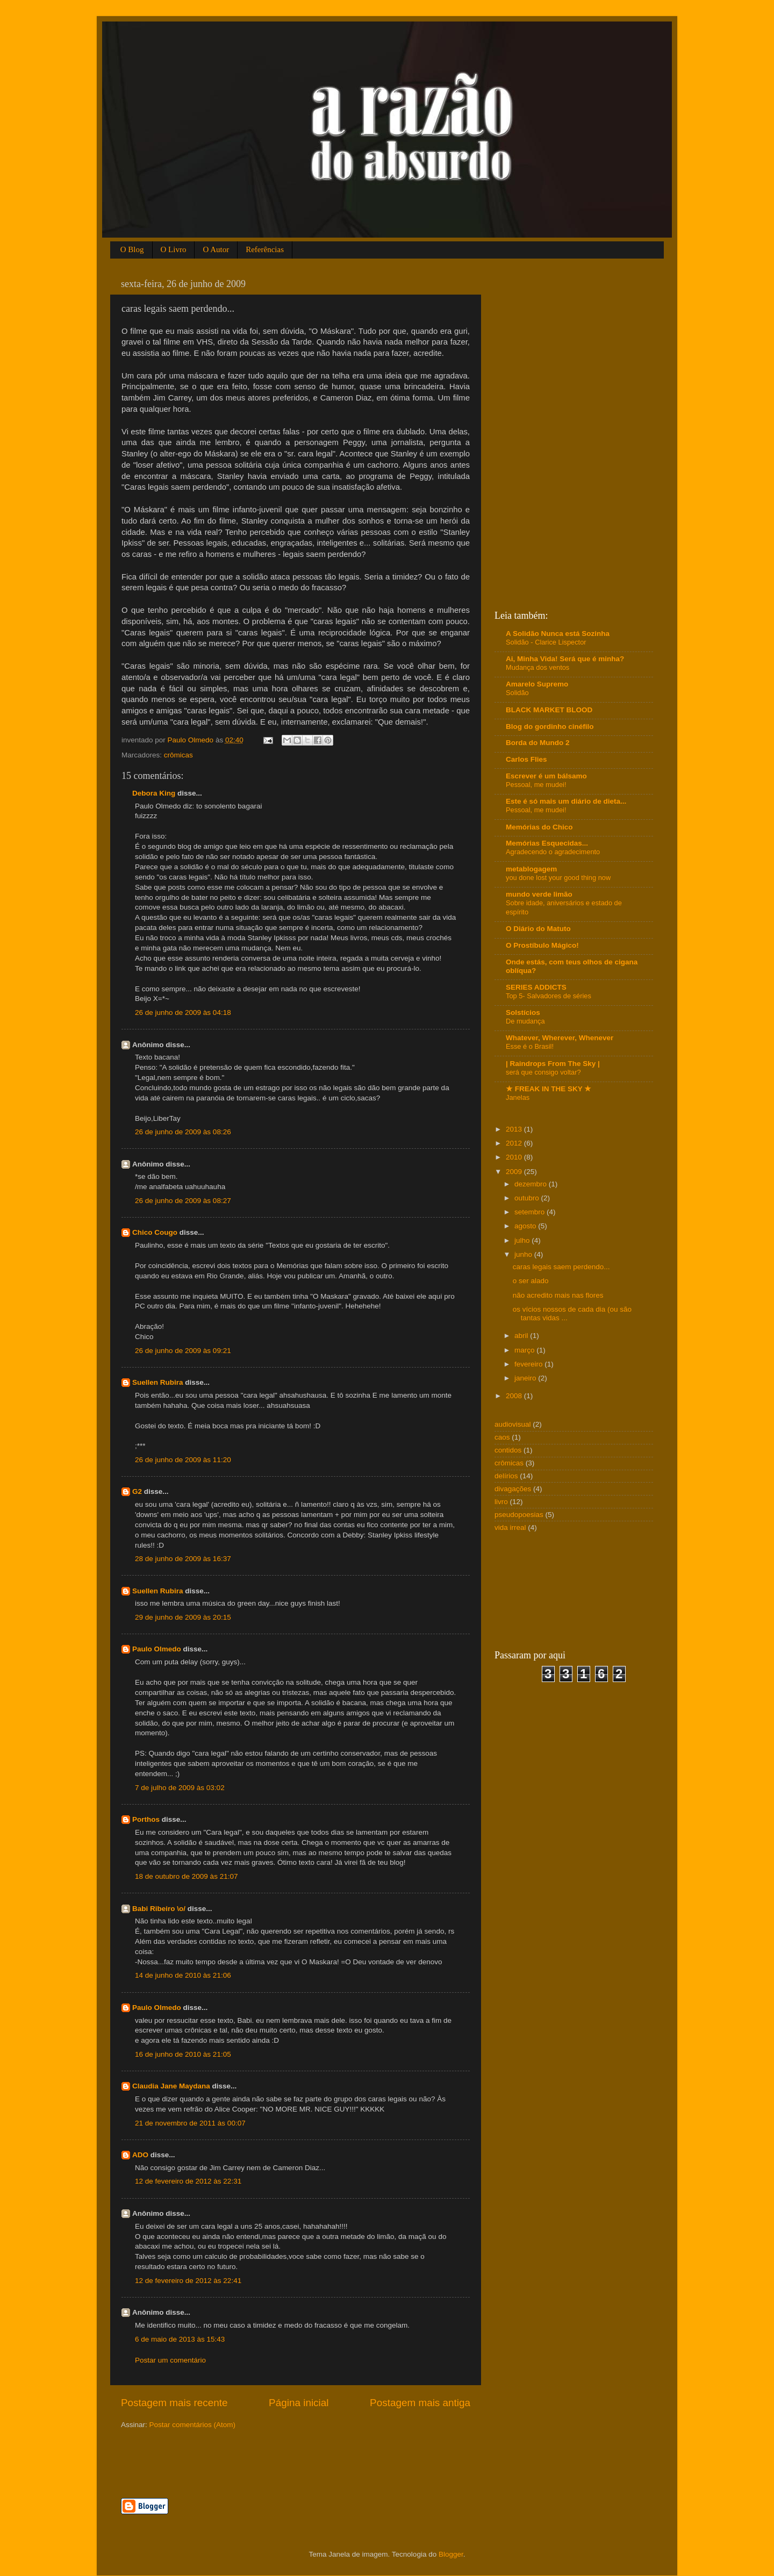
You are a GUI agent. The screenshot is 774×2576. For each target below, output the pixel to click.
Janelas (517, 1097)
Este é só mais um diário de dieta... (566, 801)
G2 (137, 1491)
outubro (527, 1198)
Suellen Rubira (157, 1382)
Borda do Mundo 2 (538, 743)
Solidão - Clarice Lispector (546, 642)
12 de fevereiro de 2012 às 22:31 (188, 2181)
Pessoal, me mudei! (536, 785)
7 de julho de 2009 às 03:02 (180, 1788)
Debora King (153, 793)
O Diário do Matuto (538, 929)
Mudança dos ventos (537, 667)
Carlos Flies (526, 759)
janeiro (526, 1378)
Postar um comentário (170, 2360)
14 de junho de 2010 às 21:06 (183, 1975)
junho (524, 1254)
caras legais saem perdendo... (561, 1267)
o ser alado (531, 1281)
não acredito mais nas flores (558, 1295)
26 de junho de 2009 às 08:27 (183, 1201)
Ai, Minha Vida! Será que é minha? (565, 659)
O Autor (216, 249)
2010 (515, 1157)
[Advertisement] (246, 2462)
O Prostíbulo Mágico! (542, 945)
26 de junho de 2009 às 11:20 (183, 1460)
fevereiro (529, 1364)
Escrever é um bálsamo (546, 776)
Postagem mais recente (174, 2402)
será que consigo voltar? (543, 1072)
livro (501, 1502)
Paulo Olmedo (156, 1649)
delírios (506, 1476)
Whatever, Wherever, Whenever (559, 1038)
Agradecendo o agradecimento (553, 852)
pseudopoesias (518, 1515)
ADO (140, 2155)
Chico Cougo (154, 1232)
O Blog (132, 249)
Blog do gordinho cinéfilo (549, 726)
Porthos (146, 1819)
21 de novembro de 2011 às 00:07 (190, 2123)
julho (523, 1240)
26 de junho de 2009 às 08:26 (183, 1132)
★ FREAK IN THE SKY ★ (548, 1089)
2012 (515, 1143)
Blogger (451, 2554)
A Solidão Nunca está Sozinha (558, 633)
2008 (515, 1396)
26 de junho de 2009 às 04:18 (183, 1012)
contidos (507, 1450)
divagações (512, 1489)
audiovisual (512, 1424)
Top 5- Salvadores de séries (548, 996)
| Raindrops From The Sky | (553, 1064)
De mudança (525, 1021)
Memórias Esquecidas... (547, 843)
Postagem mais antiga (420, 2402)
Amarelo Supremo (537, 684)
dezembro (531, 1184)
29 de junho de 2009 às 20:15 (183, 1617)
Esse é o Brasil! (530, 1046)
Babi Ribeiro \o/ (158, 1909)
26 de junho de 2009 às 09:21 (183, 1351)
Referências (265, 249)
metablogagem (531, 869)
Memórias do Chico (539, 827)
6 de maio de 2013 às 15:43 (180, 2339)
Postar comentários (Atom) (192, 2425)
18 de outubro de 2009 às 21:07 (186, 1876)
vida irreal (510, 1527)
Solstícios (523, 1012)
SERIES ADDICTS (536, 987)
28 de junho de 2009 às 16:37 (183, 1559)
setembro (530, 1212)
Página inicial (298, 2402)
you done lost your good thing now (558, 878)
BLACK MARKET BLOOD (549, 710)
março (525, 1350)
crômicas (178, 755)
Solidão (517, 693)
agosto (526, 1226)
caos (502, 1437)
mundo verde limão (539, 894)
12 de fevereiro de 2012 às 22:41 (188, 2281)
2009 (515, 1172)
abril (522, 1336)
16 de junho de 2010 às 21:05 (183, 2054)
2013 (515, 1129)
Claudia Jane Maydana (171, 2086)
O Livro (174, 249)
